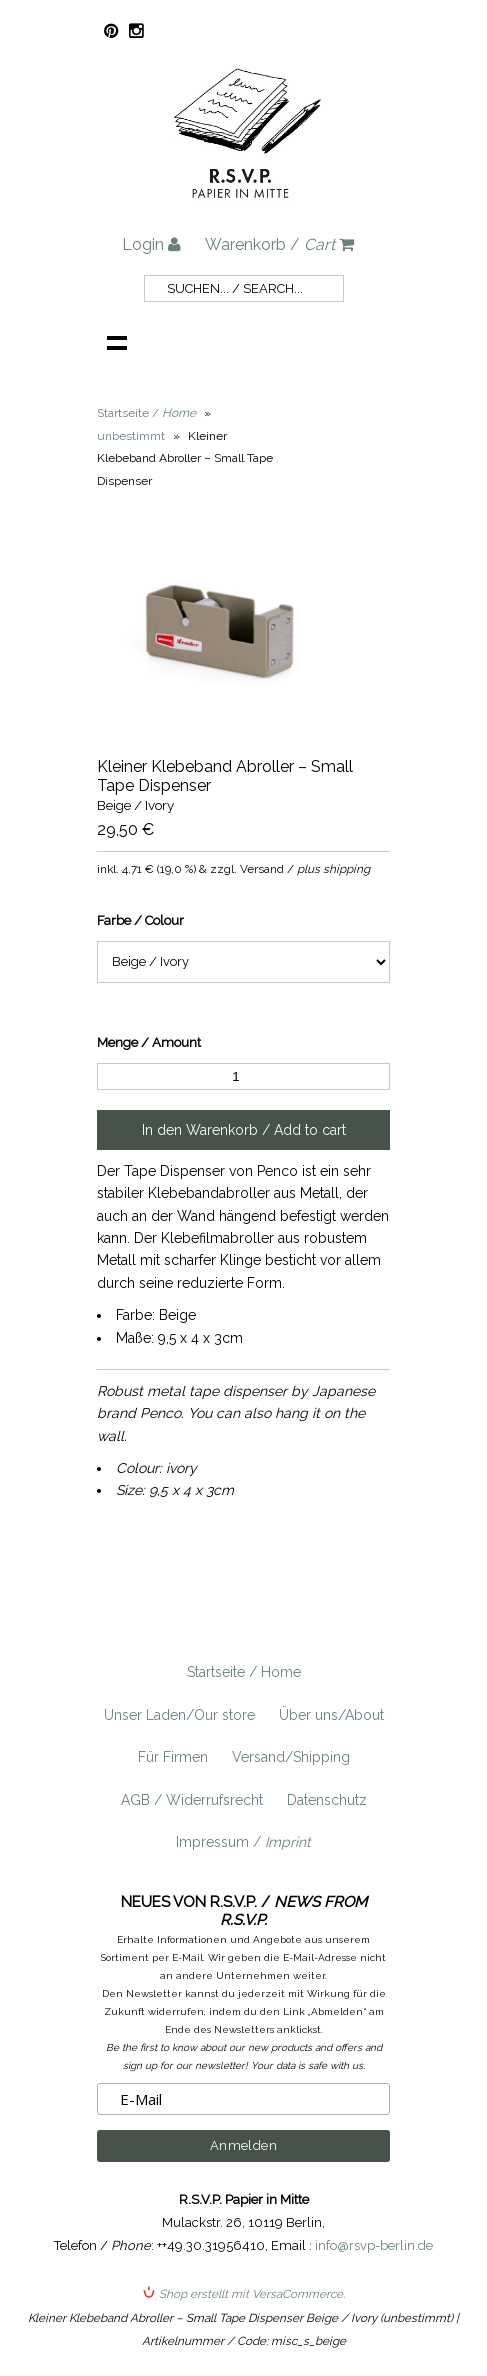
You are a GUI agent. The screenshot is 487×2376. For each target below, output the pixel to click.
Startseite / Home (244, 1672)
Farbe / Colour (140, 920)
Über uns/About (331, 1715)
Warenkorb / (279, 244)
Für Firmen (173, 1757)
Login (151, 244)
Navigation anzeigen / (117, 342)
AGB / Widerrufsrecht (192, 1800)
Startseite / (146, 413)
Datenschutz (327, 1800)
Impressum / (243, 1842)
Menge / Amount (149, 1042)
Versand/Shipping (291, 1757)
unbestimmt (131, 436)
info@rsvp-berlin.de (374, 2245)
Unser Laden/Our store (179, 1715)
